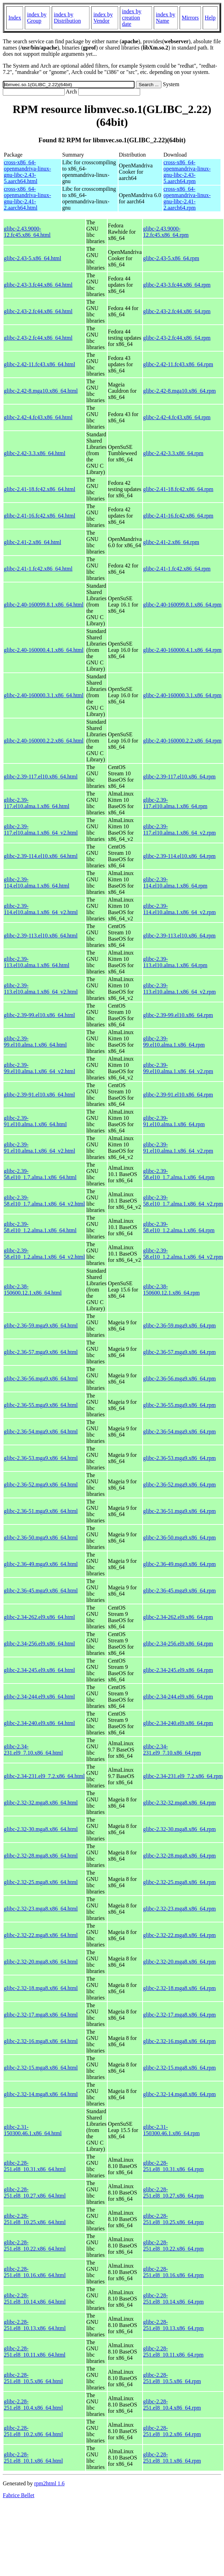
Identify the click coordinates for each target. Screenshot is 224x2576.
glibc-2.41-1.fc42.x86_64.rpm (177, 569)
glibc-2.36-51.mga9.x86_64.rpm (179, 1511)
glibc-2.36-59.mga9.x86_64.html (41, 1325)
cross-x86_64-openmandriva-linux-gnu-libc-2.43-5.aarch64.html (27, 171)
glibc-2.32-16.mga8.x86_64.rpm (179, 2041)
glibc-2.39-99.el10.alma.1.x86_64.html (35, 1041)
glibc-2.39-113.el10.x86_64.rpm (179, 936)
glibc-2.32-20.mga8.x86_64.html (41, 1962)
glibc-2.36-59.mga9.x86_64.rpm (179, 1325)
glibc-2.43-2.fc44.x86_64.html (38, 311)
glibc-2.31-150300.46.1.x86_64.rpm (171, 2130)
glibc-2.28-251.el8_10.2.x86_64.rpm (172, 2431)
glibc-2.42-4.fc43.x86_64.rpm (177, 417)
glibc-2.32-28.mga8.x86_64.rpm (179, 1856)
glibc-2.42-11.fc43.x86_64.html (39, 364)
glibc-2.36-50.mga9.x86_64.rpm (179, 1538)
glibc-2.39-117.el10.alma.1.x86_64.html (36, 803)
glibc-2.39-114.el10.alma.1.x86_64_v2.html (41, 909)
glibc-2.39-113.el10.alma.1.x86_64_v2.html (41, 988)
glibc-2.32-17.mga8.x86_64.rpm (179, 2015)
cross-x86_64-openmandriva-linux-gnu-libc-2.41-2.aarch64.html (27, 198)
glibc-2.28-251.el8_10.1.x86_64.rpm (172, 2457)
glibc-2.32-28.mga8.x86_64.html (41, 1856)
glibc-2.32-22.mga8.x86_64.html (41, 1935)
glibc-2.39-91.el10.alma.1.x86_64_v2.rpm (178, 1148)
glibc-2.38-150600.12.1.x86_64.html (33, 1289)
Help (210, 18)
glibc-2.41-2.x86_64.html (32, 542)
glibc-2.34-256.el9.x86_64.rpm (178, 1644)
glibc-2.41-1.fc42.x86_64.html (38, 569)
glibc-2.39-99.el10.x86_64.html (39, 1015)
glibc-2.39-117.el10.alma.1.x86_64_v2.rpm (179, 829)
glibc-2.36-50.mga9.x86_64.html (41, 1538)
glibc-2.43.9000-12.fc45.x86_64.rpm (166, 232)
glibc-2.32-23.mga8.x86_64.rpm (179, 1909)
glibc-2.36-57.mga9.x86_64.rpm (179, 1352)
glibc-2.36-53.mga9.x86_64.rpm (179, 1458)
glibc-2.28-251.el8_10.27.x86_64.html (35, 2192)
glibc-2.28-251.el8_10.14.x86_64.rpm (173, 2298)
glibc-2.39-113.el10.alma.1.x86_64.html (36, 962)
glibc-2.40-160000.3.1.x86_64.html (44, 695)
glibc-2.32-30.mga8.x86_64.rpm (179, 1829)
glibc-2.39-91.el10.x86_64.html (39, 1095)
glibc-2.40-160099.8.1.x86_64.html (44, 605)
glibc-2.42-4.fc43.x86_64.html (38, 417)
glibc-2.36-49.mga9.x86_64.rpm (179, 1564)
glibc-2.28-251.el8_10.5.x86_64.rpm (172, 2378)
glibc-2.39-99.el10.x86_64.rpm (178, 1015)
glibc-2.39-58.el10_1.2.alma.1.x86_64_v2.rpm (183, 1254)
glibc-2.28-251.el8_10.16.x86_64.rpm (173, 2272)
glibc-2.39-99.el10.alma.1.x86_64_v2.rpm (178, 1068)
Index (14, 18)
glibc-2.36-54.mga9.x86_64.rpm (179, 1431)
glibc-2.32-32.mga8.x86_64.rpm (179, 1803)
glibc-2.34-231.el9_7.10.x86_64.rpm (172, 1749)
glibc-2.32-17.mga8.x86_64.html (41, 2015)
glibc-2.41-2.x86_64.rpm (171, 542)
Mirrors (190, 18)
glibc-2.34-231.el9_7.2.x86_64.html (44, 1776)
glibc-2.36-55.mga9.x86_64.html (41, 1405)
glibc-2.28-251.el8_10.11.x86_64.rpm (173, 2351)
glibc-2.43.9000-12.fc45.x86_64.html (27, 232)
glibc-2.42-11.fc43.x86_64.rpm (178, 364)
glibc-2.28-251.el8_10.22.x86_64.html (35, 2245)
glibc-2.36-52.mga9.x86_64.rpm (179, 1484)
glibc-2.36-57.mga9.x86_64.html (41, 1352)
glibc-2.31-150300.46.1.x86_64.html (33, 2130)
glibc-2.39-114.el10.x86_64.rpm (179, 856)
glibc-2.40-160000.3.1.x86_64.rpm (182, 695)
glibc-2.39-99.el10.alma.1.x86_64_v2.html (39, 1068)
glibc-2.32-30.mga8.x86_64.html (41, 1829)
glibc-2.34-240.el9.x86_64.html (39, 1723)
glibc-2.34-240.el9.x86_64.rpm (178, 1723)
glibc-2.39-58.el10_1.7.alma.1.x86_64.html (40, 1174)
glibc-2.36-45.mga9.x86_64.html (41, 1591)
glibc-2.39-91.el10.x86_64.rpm (178, 1095)
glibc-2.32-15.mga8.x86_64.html (41, 2068)
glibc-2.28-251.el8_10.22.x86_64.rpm (173, 2245)
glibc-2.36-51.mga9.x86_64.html (41, 1511)
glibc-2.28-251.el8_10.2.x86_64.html (33, 2431)
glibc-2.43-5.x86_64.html (32, 258)
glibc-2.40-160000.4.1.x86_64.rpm (182, 650)
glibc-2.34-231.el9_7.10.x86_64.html (33, 1749)
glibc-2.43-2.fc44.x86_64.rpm (177, 311)
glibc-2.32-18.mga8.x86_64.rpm (179, 1988)
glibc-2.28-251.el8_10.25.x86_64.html (35, 2219)
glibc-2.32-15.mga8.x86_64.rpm (179, 2068)
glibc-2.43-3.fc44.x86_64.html (38, 285)
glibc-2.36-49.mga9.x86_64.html (41, 1564)
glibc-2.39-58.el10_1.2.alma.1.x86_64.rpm (179, 1227)
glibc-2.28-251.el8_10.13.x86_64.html (35, 2325)
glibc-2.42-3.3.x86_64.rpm (173, 453)
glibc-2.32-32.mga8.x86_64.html (41, 1803)
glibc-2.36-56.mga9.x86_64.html (41, 1378)
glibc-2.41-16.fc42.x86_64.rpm (178, 516)
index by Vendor (103, 18)
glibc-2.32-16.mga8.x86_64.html (41, 2041)
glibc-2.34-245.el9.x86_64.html (39, 1670)
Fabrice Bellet (18, 2495)
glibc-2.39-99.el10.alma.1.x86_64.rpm (174, 1041)
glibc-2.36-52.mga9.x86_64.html (41, 1484)
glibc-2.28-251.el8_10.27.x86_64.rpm (173, 2192)
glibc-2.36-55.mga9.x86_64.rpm (179, 1405)
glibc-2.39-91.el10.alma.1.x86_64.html (35, 1121)
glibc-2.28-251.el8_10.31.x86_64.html (35, 2166)
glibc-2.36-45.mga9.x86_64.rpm (179, 1591)
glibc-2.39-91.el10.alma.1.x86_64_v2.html (39, 1148)
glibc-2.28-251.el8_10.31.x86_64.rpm (173, 2166)
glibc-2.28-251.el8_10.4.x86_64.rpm (172, 2404)
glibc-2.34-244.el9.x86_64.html (39, 1697)
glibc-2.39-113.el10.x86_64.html (41, 936)
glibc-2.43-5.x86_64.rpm (171, 258)
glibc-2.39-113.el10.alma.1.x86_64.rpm (175, 962)
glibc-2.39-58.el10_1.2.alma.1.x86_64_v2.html (44, 1254)
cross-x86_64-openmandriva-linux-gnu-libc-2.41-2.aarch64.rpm (187, 198)
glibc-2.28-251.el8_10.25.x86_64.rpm (173, 2219)
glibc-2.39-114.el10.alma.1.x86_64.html (36, 882)
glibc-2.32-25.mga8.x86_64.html (41, 1882)
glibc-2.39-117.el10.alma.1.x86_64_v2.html (41, 829)
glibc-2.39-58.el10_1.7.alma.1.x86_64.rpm (179, 1174)
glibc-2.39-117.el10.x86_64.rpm (179, 776)
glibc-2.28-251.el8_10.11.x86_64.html (34, 2351)
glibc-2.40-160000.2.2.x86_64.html (44, 741)
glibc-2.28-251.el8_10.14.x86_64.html (35, 2298)
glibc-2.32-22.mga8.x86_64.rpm (179, 1935)
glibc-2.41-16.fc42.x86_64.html (39, 516)
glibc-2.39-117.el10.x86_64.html (41, 776)
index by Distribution (67, 18)
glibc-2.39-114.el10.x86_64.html (41, 856)
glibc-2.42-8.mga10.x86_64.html (41, 391)
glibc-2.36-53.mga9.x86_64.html (41, 1458)
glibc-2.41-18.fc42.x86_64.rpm (178, 489)
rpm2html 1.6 (49, 2483)
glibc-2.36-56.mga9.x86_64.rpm (179, 1378)
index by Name (165, 18)
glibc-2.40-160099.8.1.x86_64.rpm (182, 605)
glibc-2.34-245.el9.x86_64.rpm (178, 1670)
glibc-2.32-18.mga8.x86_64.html (41, 1988)
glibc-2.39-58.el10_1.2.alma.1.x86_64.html (40, 1227)
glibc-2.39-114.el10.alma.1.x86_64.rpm (175, 882)
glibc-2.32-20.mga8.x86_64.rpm (179, 1962)
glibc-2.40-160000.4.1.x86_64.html (44, 650)
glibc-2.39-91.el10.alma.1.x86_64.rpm (174, 1121)
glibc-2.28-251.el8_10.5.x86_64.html (33, 2378)
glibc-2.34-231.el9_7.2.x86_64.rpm (183, 1776)
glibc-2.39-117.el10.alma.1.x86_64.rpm (175, 803)
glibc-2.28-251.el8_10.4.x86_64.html (33, 2404)
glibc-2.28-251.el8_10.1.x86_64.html (33, 2457)
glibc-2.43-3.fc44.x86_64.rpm (177, 285)
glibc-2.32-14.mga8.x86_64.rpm (179, 2094)
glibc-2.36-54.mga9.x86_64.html (41, 1431)
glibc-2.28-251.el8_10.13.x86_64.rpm (173, 2325)
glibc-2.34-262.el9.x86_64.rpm (178, 1617)
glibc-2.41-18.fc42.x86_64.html (39, 489)
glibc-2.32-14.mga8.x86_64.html (41, 2094)
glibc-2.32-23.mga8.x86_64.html (41, 1909)
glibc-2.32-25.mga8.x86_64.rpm (179, 1882)
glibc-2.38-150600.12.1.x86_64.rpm (171, 1289)
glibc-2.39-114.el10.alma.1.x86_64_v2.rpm (179, 909)
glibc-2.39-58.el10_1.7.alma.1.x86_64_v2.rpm (183, 1201)
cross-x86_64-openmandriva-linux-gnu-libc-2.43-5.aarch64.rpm (187, 171)
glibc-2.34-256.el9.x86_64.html (39, 1644)
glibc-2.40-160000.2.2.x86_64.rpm (182, 741)
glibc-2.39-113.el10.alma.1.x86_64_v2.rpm (179, 988)
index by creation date (132, 17)
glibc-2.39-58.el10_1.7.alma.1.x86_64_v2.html (44, 1201)
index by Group (36, 18)
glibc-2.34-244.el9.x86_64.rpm (178, 1697)
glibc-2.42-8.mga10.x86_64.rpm (179, 391)
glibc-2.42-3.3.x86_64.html (34, 453)
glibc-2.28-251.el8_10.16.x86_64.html (35, 2272)
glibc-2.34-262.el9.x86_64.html (39, 1617)
